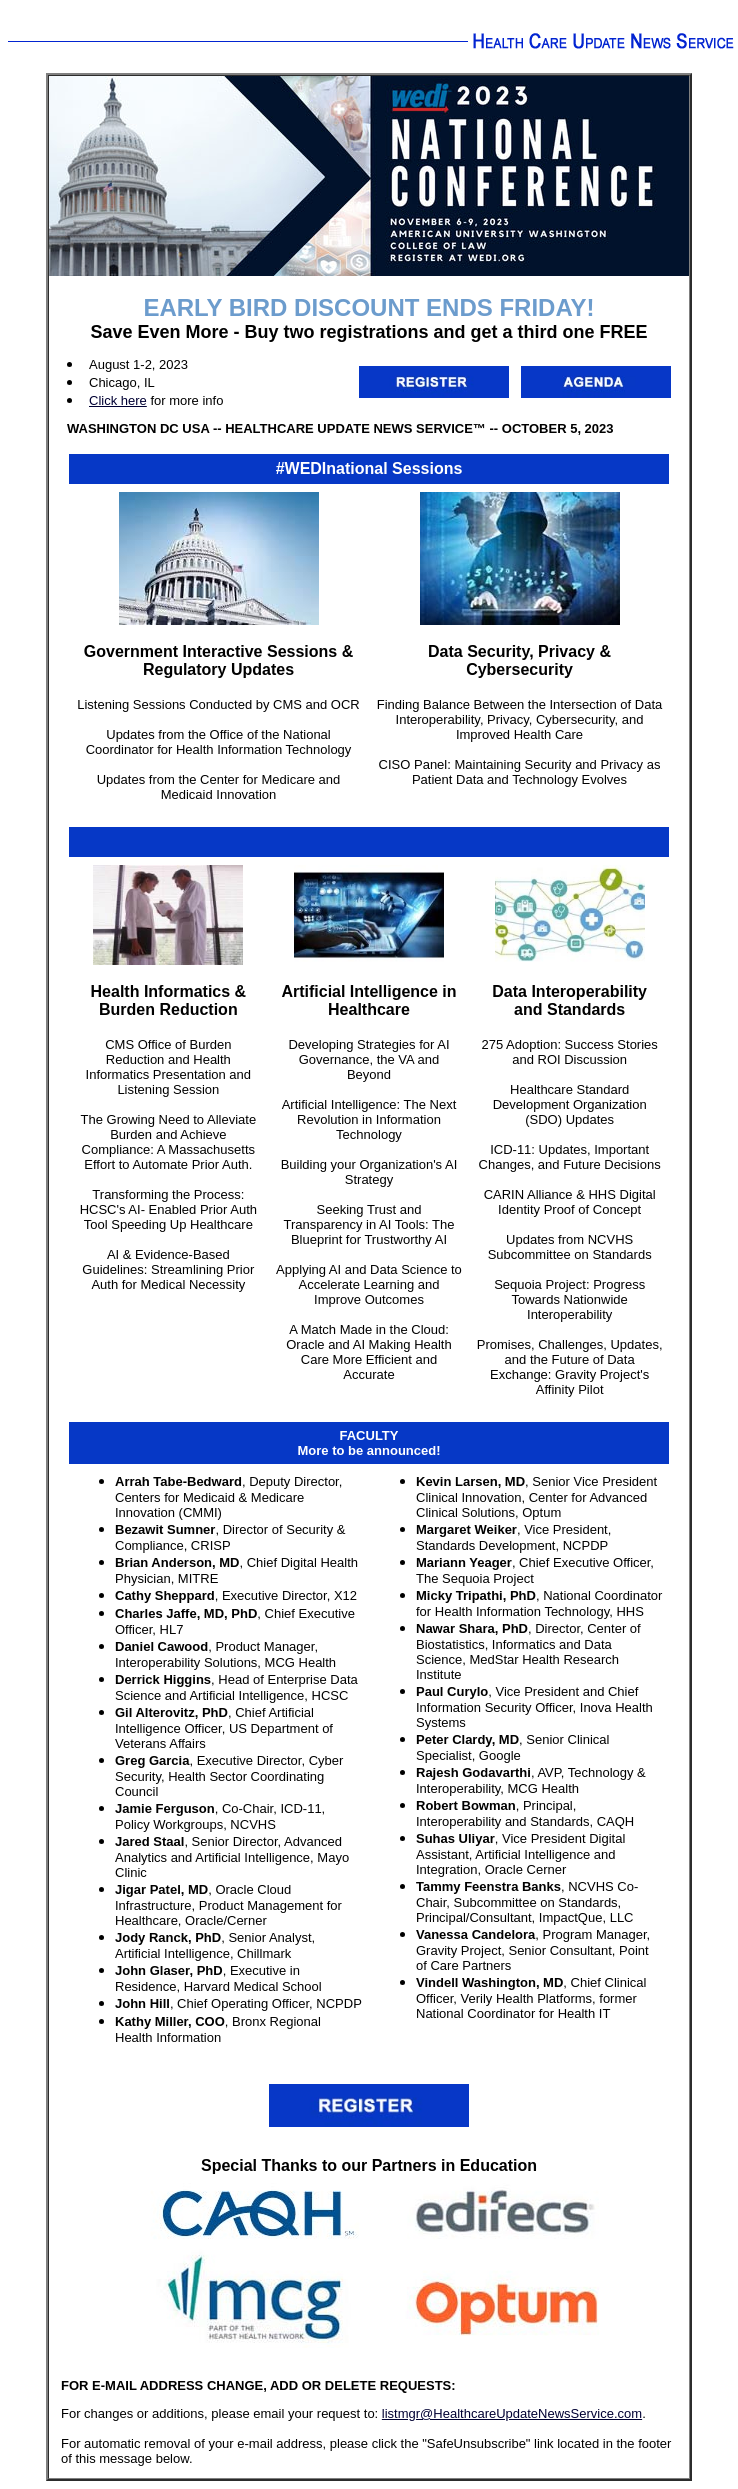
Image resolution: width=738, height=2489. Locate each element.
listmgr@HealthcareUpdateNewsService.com (512, 2413)
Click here (118, 400)
